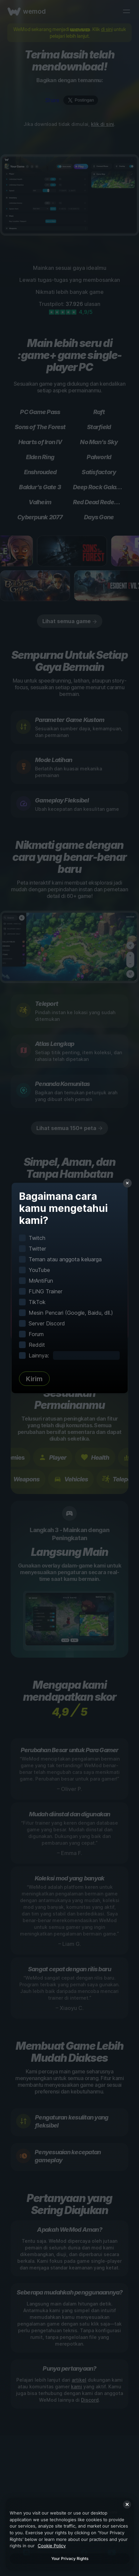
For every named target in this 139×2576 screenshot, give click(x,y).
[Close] (127, 2505)
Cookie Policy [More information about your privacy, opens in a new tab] (52, 2545)
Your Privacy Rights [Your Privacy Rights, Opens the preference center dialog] (69, 2558)
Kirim (34, 1379)
